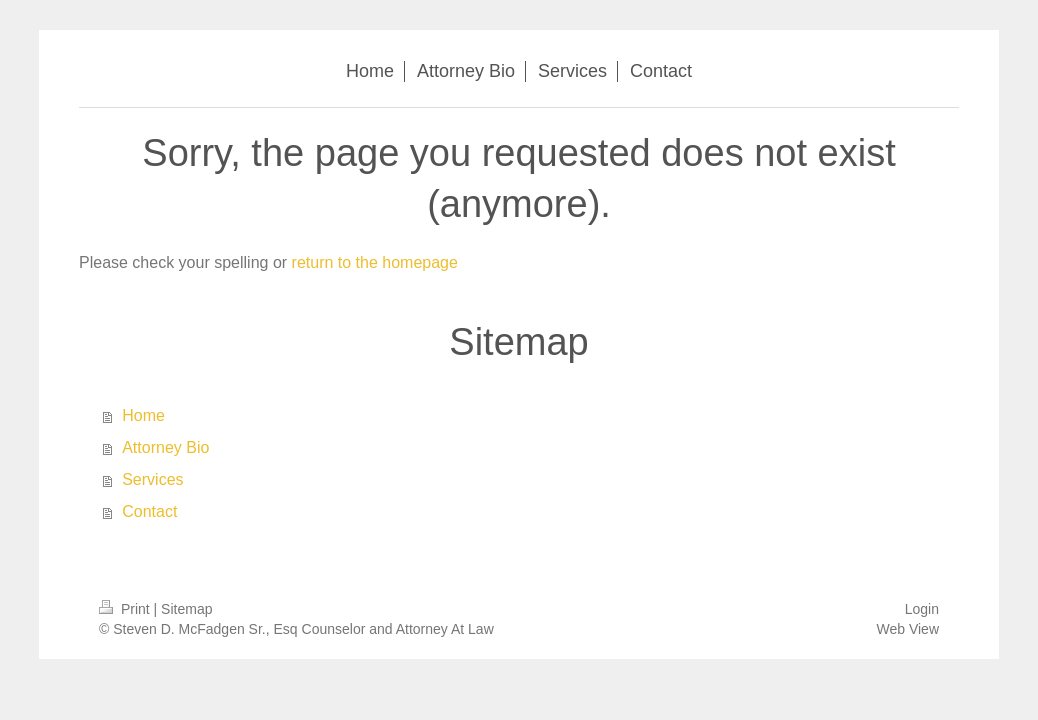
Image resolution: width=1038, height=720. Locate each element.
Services (152, 479)
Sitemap (186, 609)
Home (143, 415)
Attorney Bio (165, 447)
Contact (149, 511)
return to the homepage (375, 262)
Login (922, 609)
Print (126, 609)
